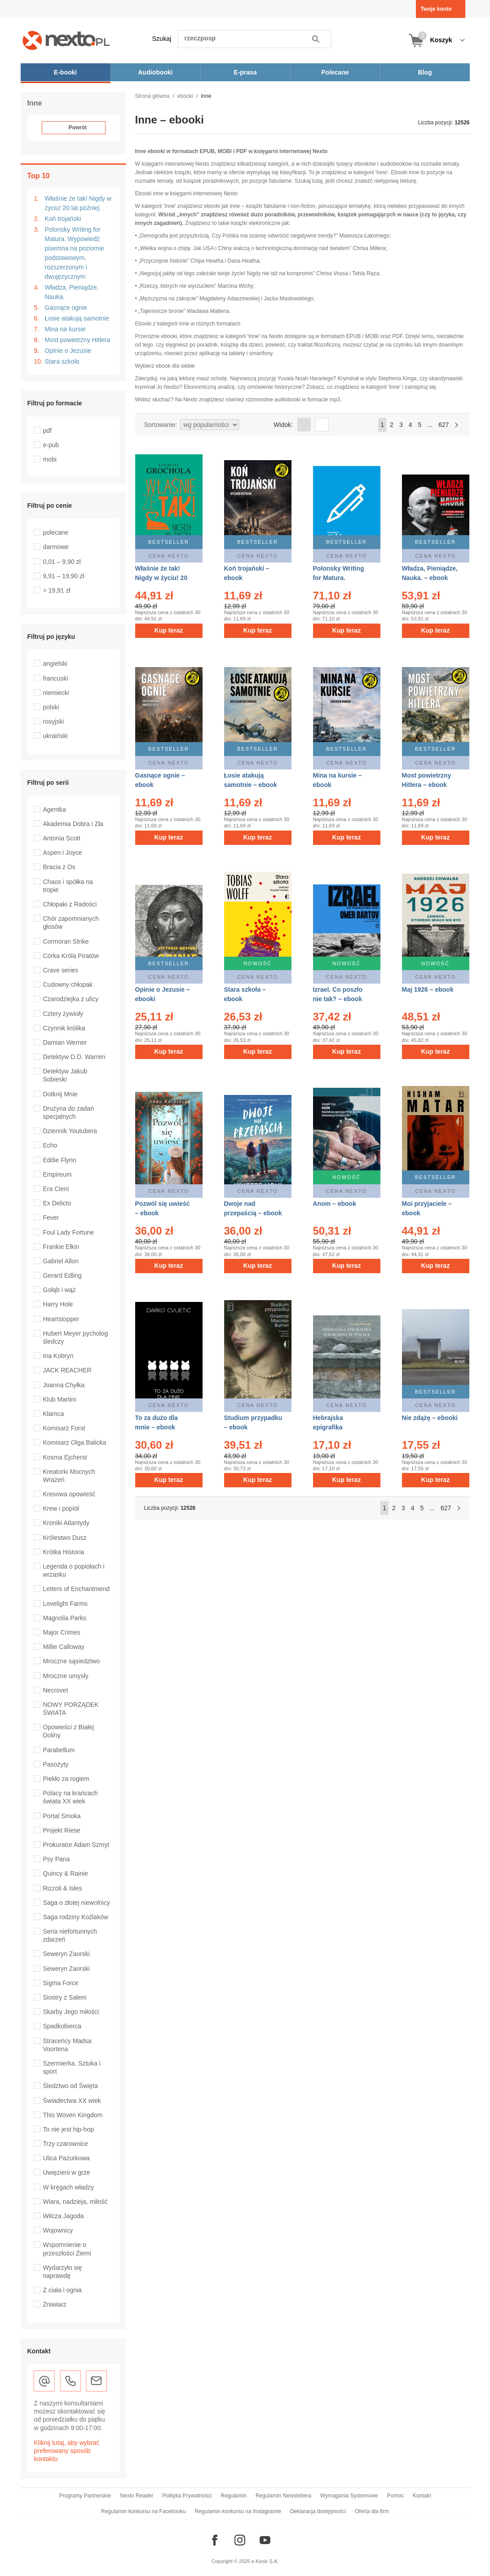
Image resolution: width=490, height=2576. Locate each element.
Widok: (283, 424)
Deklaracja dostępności (318, 2511)
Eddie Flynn (59, 1160)
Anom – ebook (334, 1203)
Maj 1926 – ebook (428, 989)
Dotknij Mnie (60, 1094)
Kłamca (53, 1413)
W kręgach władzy (68, 2187)
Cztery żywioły (63, 1013)
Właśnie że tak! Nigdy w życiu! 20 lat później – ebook (163, 578)
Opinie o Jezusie (68, 350)
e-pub (51, 444)
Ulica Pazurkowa (66, 2158)
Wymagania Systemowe (349, 2495)
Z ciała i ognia (62, 2290)
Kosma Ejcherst (65, 1457)
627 (443, 424)
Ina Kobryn (58, 1355)
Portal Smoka (62, 1816)
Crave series (61, 970)
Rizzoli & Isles (62, 1888)
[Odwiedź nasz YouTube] (265, 2540)
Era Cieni (56, 1188)
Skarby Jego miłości (71, 2011)
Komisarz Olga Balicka (74, 1442)
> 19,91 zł (57, 590)
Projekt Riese (61, 1830)
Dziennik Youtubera (70, 1130)
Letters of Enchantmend (76, 1588)
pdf (47, 430)
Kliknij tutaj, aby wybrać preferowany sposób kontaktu (67, 2450)
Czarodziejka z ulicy (71, 998)
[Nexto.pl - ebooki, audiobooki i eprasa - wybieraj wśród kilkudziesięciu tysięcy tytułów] (66, 40)
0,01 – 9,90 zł (62, 561)
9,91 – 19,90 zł (63, 576)
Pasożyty (56, 1764)
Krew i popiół (61, 1508)
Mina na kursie (65, 329)
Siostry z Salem (65, 1997)
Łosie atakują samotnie (77, 318)
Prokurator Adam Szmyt (76, 1844)
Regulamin (234, 2495)
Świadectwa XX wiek (72, 2100)
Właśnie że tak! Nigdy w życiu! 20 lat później (78, 203)
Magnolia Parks (65, 1618)
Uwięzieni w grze (66, 2172)
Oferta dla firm (372, 2511)
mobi (50, 459)
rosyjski (53, 721)
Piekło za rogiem (66, 1778)
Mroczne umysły (65, 1675)
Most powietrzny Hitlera (77, 339)
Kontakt (422, 2495)
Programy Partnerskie (85, 2495)
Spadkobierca (62, 2026)
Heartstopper (61, 1319)
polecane (56, 532)
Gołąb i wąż (59, 1289)
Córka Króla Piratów (71, 955)
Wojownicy (58, 2230)
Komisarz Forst (64, 1428)
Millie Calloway (64, 1646)
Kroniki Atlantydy (66, 1522)
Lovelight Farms (65, 1603)
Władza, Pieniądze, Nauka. (72, 292)
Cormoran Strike (66, 941)
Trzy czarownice (65, 2143)
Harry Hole (58, 1304)
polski (51, 707)
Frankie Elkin (61, 1246)
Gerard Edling (62, 1275)
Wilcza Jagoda (63, 2216)
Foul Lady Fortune (68, 1232)
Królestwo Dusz (65, 1537)
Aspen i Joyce (62, 852)
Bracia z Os (59, 866)
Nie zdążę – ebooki (430, 1417)
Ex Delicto (57, 1203)
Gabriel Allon (61, 1261)
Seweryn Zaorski (66, 1953)
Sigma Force (61, 1983)
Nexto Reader (136, 2495)
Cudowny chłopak (68, 984)
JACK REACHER (67, 1370)
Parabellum (59, 1750)
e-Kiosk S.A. (265, 2561)
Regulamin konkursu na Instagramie (238, 2511)
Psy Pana (56, 1859)
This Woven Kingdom (73, 2115)
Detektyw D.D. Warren (74, 1056)
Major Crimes (61, 1632)
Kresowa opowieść (69, 1494)
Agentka (54, 809)
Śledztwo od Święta (70, 2085)
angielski (55, 663)
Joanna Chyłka (64, 1385)
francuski (55, 678)
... (430, 424)
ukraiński (55, 735)
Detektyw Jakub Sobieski (65, 1075)
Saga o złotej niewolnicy (76, 1902)
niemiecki (56, 692)
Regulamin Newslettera (283, 2495)
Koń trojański (63, 218)
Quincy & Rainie (65, 1873)
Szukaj (162, 38)
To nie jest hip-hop (68, 2129)
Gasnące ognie (66, 307)
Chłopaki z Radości (70, 904)
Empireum (57, 1174)
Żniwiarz (54, 2304)
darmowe (56, 546)
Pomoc (395, 2495)
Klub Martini (59, 1399)
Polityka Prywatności (187, 2495)
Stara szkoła (62, 361)
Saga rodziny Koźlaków (76, 1917)
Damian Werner (65, 1042)
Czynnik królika (64, 1028)
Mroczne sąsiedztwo (71, 1661)
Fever (51, 1217)
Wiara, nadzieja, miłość (75, 2201)
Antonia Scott (61, 838)
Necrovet (55, 1690)
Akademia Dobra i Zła (73, 823)
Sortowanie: (160, 424)
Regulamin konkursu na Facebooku (143, 2511)
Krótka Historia (63, 1552)
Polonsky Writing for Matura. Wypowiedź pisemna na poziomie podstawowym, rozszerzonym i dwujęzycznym (74, 253)
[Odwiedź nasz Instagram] (240, 2540)
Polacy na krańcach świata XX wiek (70, 1797)
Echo (50, 1145)
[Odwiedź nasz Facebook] (214, 2540)
